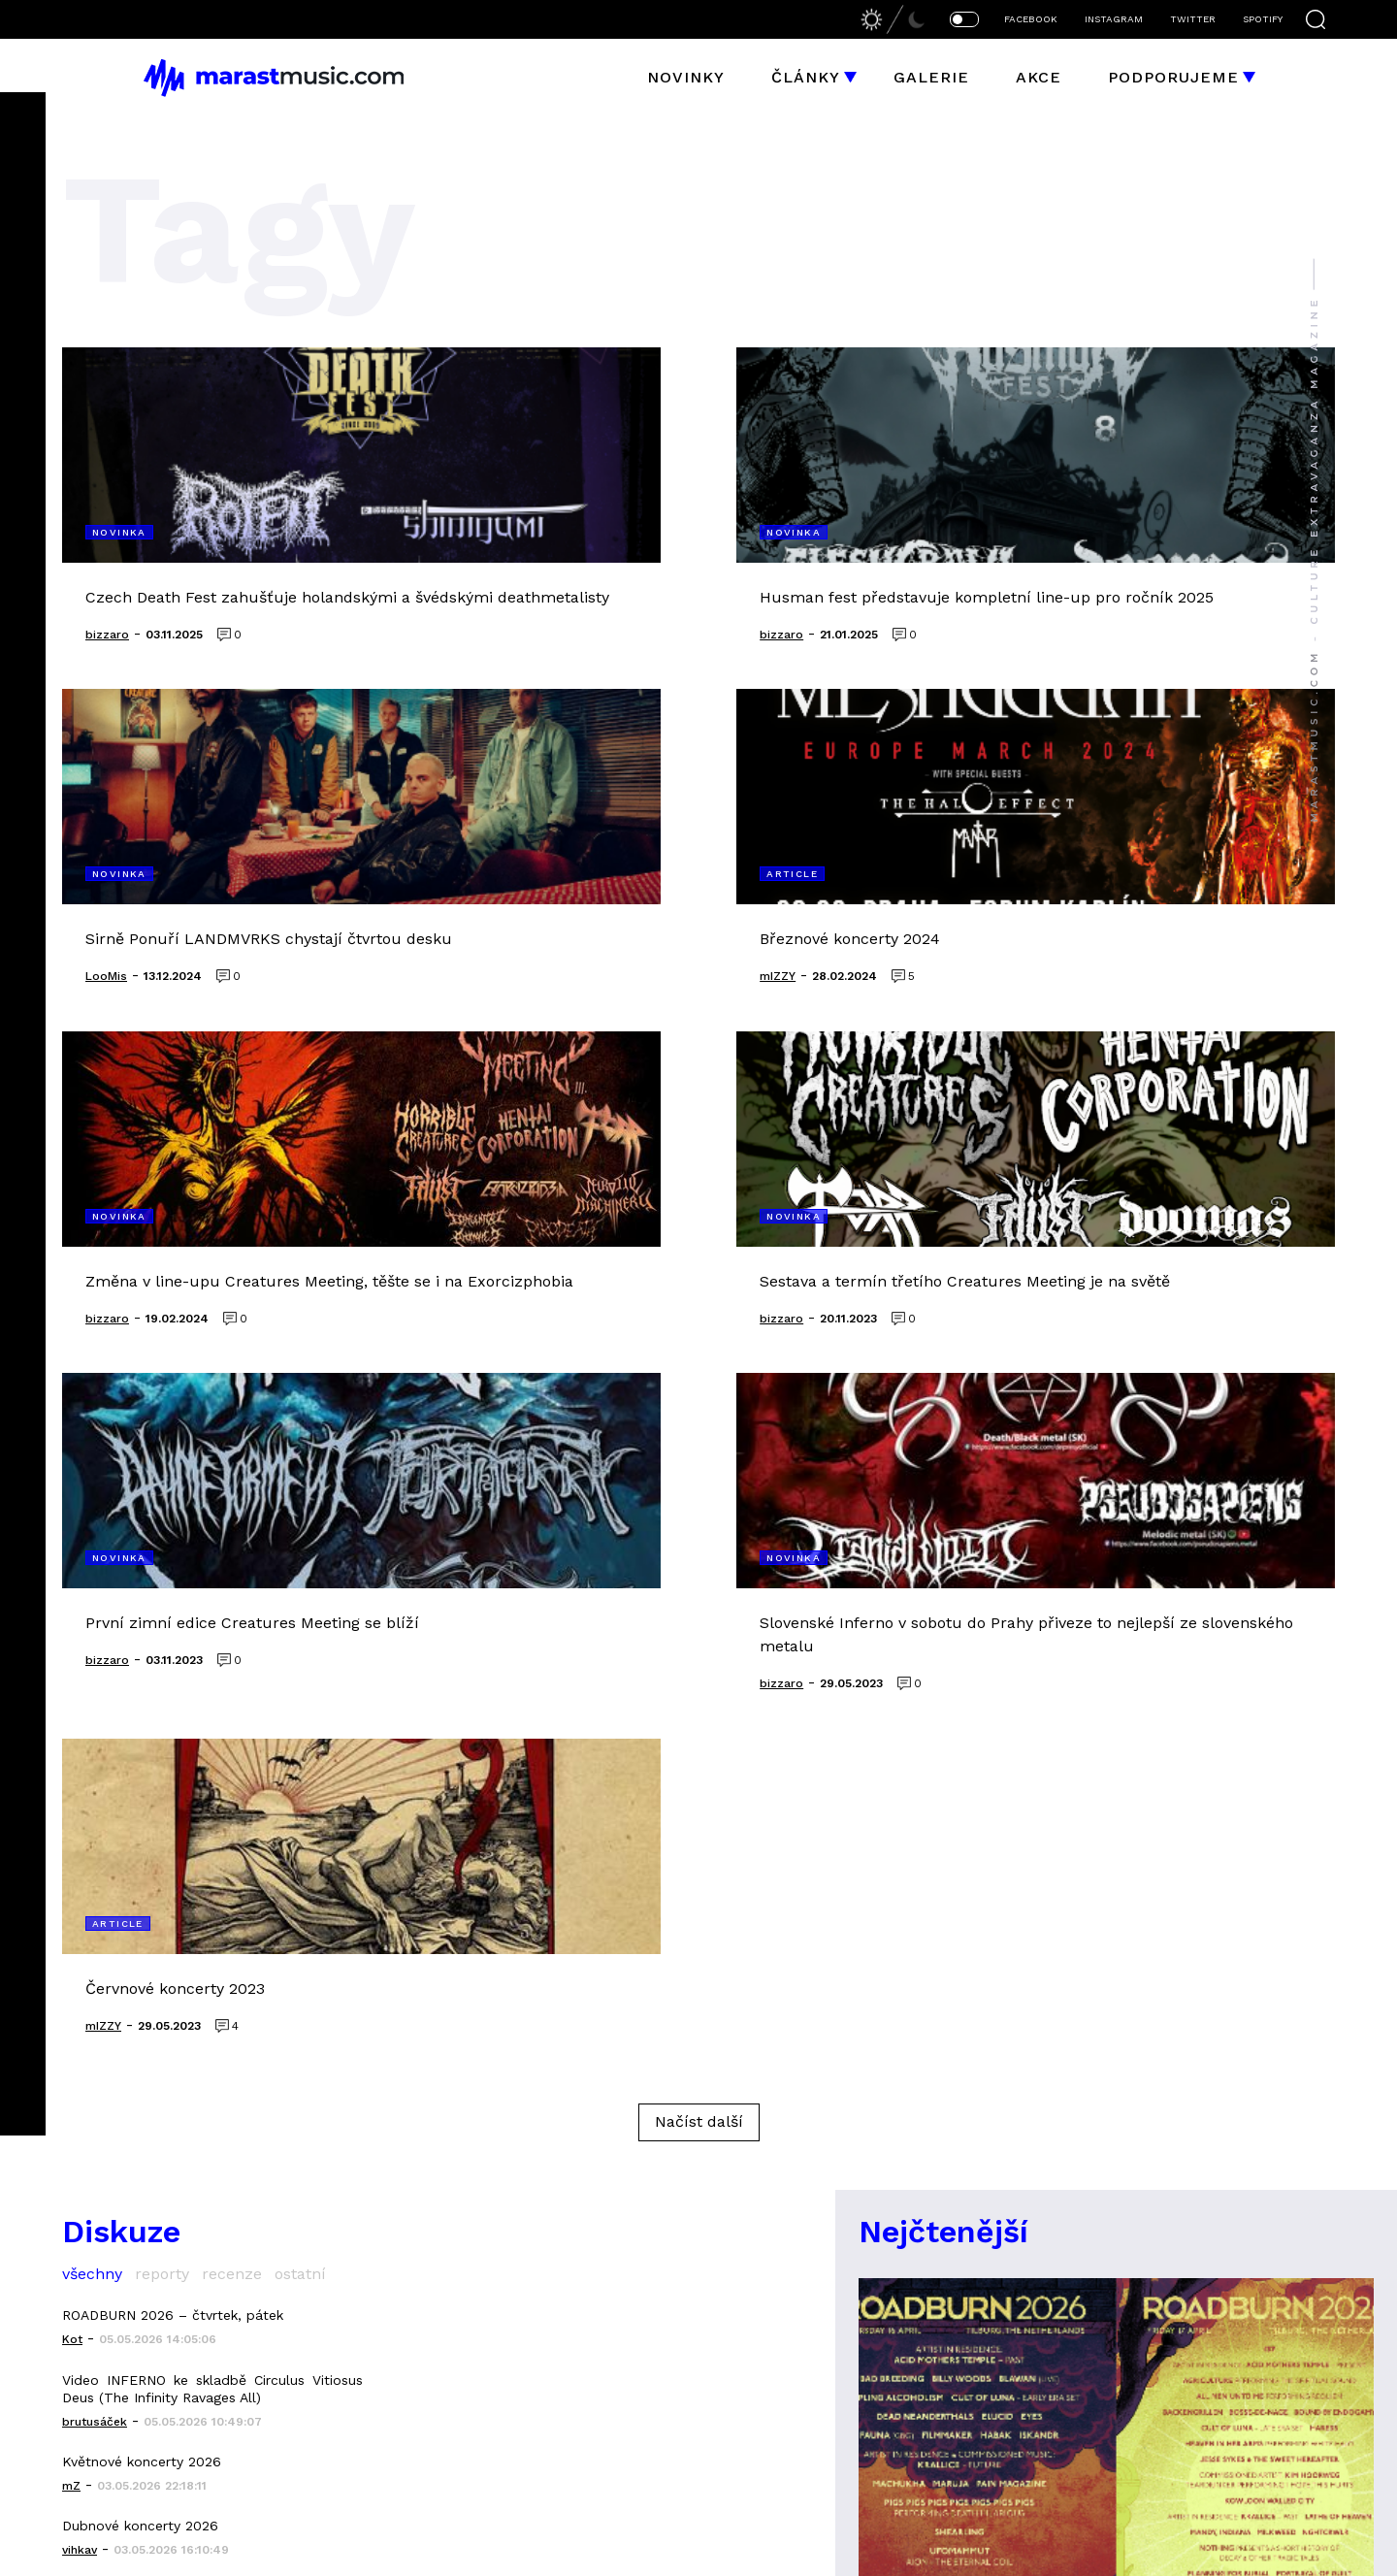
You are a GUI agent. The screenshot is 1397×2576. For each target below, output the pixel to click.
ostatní (300, 1636)
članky (352, 2252)
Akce (1038, 77)
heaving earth (891, 2327)
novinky (355, 2215)
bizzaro (936, 2552)
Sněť (1102, 2402)
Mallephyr (875, 2402)
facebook (362, 2364)
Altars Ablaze (889, 2364)
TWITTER (1193, 19)
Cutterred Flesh (902, 2252)
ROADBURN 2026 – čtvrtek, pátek (172, 1677)
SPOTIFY (1263, 19)
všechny (92, 1636)
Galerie (931, 77)
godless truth (1147, 2252)
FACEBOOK (1030, 19)
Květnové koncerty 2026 (141, 1824)
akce (342, 2289)
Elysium (1115, 2215)
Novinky (686, 77)
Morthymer (1131, 2327)
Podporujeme (1173, 77)
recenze (232, 1636)
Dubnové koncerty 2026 (140, 1889)
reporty (162, 1636)
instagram (366, 2402)
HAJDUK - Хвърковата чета (150, 1953)
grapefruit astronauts (931, 2289)
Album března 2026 (127, 2017)
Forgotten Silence (1164, 2289)
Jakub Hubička (776, 2552)
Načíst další (699, 1484)
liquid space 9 (888, 2215)
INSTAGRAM (1114, 19)
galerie (353, 2327)
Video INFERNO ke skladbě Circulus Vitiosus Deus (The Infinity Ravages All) (212, 1751)
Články (805, 77)
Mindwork (1125, 2364)
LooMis (989, 2552)
